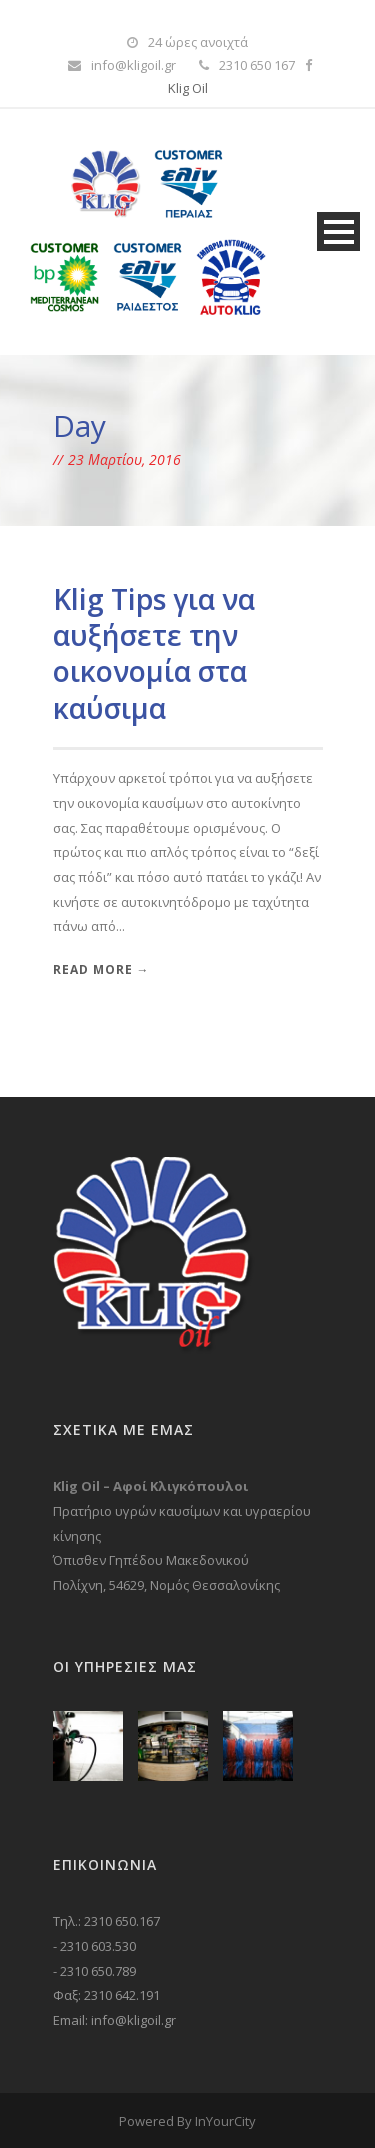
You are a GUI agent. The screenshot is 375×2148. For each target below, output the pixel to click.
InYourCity (225, 2121)
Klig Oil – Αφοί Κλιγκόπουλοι (150, 1486)
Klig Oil (188, 88)
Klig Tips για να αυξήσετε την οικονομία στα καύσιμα (154, 653)
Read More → (101, 969)
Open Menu (338, 231)
